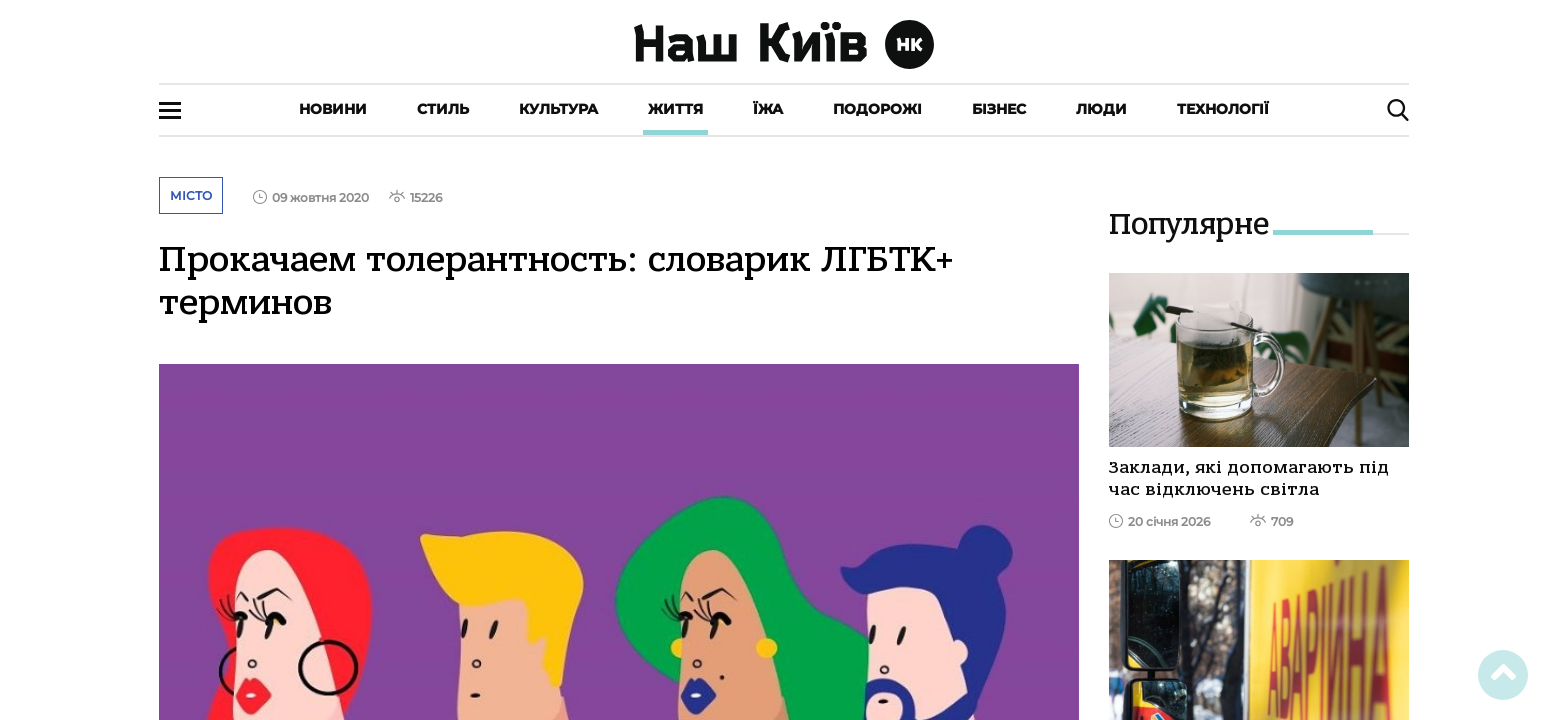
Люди (1101, 109)
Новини (333, 109)
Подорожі (877, 109)
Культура (558, 109)
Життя (675, 109)
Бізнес (999, 109)
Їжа (768, 109)
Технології (1223, 109)
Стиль (443, 109)
